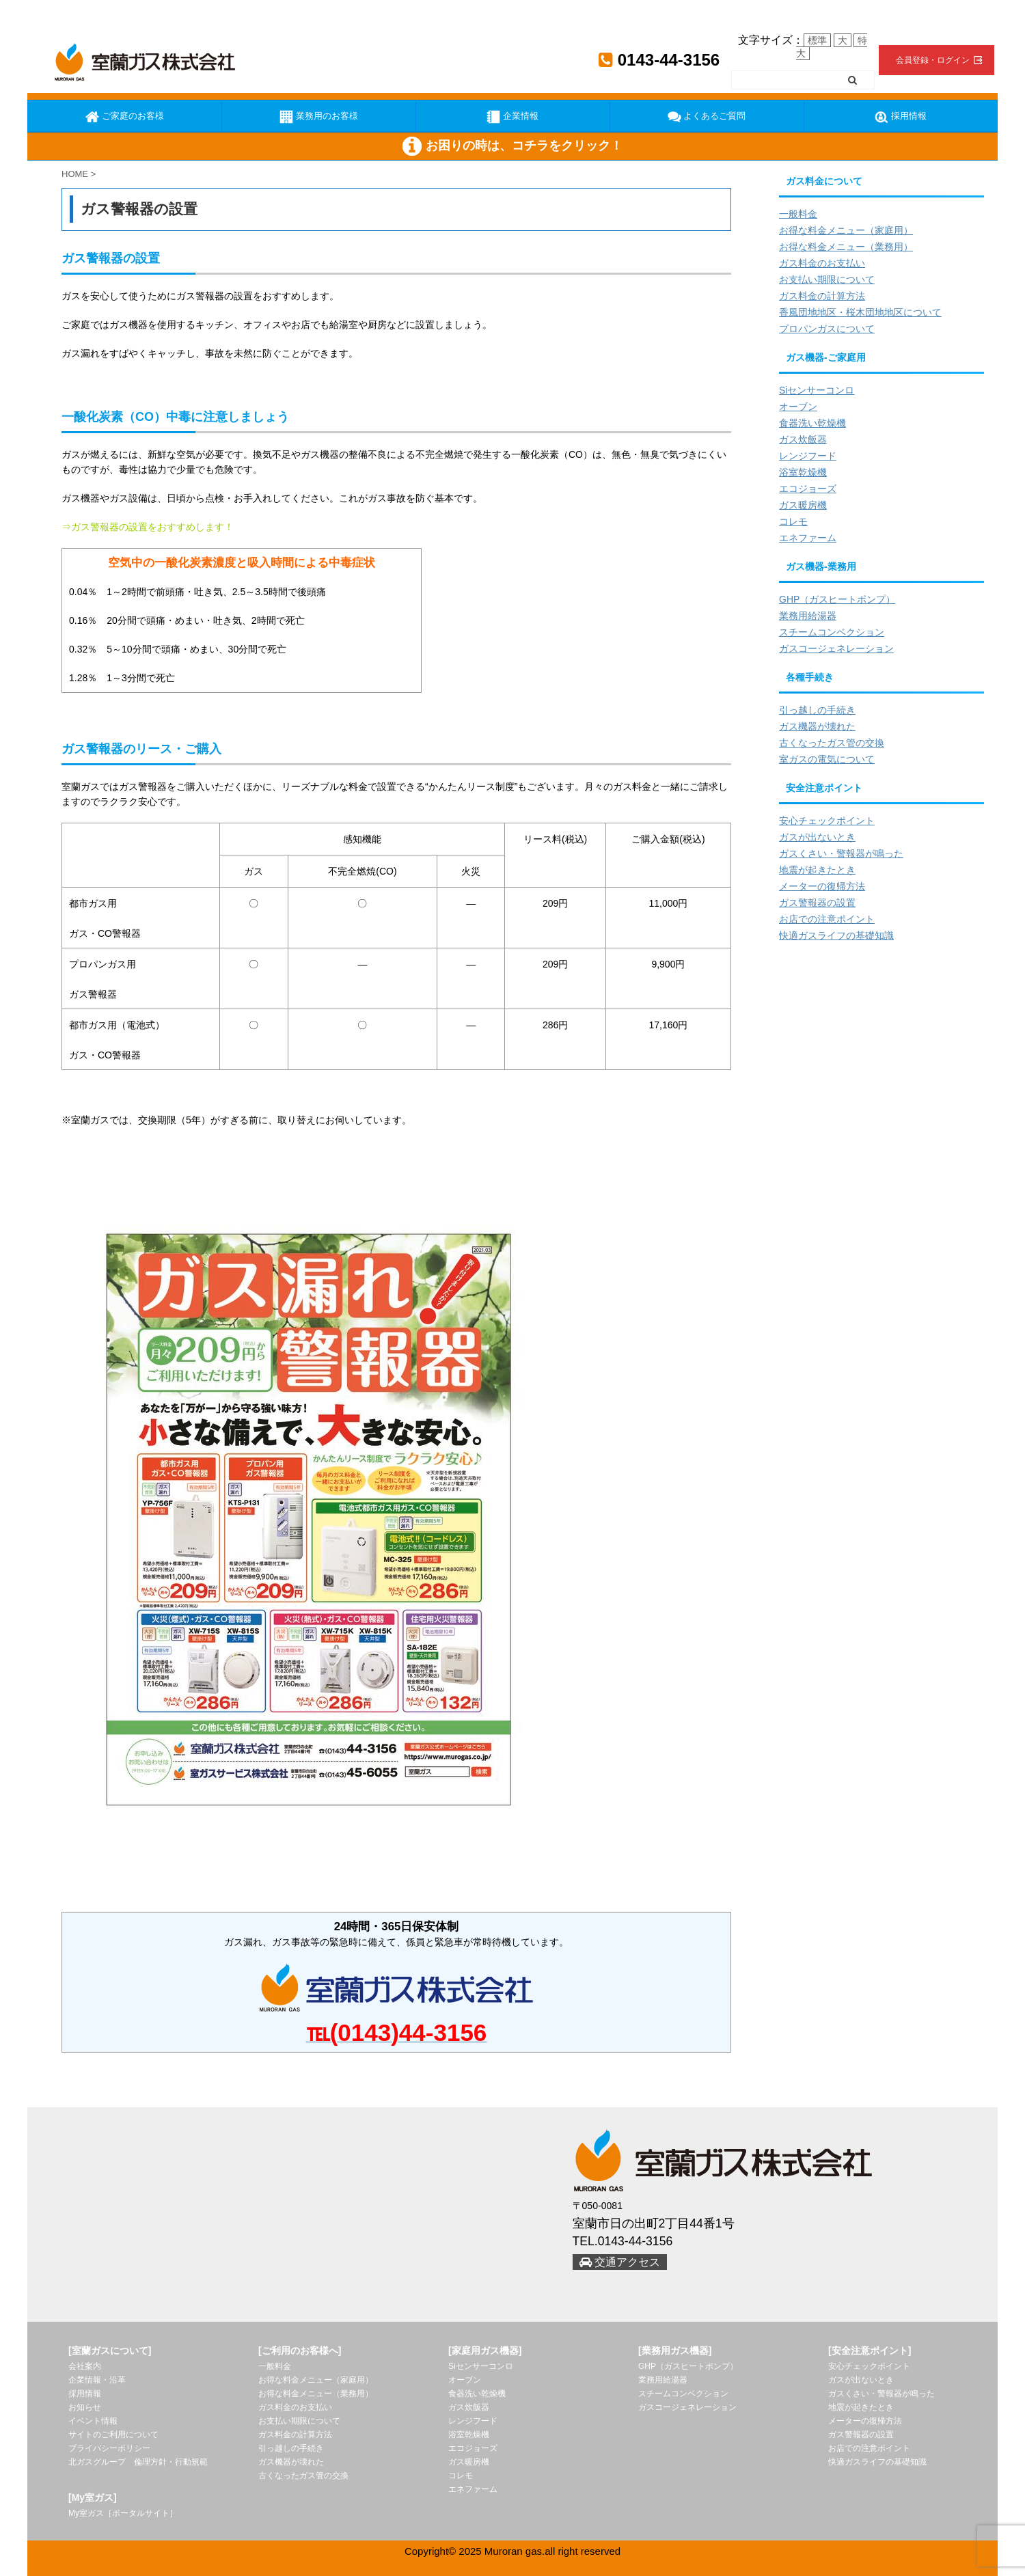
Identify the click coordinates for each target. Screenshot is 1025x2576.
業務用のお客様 (318, 117)
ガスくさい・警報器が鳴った (841, 853)
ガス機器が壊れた (817, 726)
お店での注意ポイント (827, 919)
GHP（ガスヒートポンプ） (837, 599)
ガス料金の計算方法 (822, 295)
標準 (817, 40)
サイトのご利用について (113, 2434)
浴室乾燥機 (803, 472)
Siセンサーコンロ (816, 390)
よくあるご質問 (707, 117)
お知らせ (84, 2407)
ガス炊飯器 (803, 439)
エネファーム (807, 537)
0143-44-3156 (659, 60)
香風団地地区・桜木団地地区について (860, 312)
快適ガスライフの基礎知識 (836, 935)
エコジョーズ (807, 488)
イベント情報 (93, 2421)
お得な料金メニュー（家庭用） (846, 230)
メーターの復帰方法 (822, 886)
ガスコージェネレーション (836, 648)
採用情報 (901, 117)
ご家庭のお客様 (124, 117)
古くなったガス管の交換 (831, 742)
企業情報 (512, 117)
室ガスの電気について (827, 759)
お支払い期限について (827, 279)
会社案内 (84, 2366)
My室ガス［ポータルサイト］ (123, 2513)
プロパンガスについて (827, 328)
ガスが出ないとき (817, 837)
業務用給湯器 (807, 615)
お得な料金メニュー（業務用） (846, 246)
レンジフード (807, 455)
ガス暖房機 (803, 504)
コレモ (793, 521)
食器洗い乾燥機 (812, 422)
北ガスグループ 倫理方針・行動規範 (138, 2462)
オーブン (798, 406)
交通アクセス (619, 2262)
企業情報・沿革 (97, 2380)
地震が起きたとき (817, 869)
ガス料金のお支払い (822, 263)
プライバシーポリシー (109, 2448)
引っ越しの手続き (817, 709)
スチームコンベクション (831, 632)
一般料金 (798, 213)
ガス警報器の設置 (817, 902)
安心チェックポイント (827, 820)
